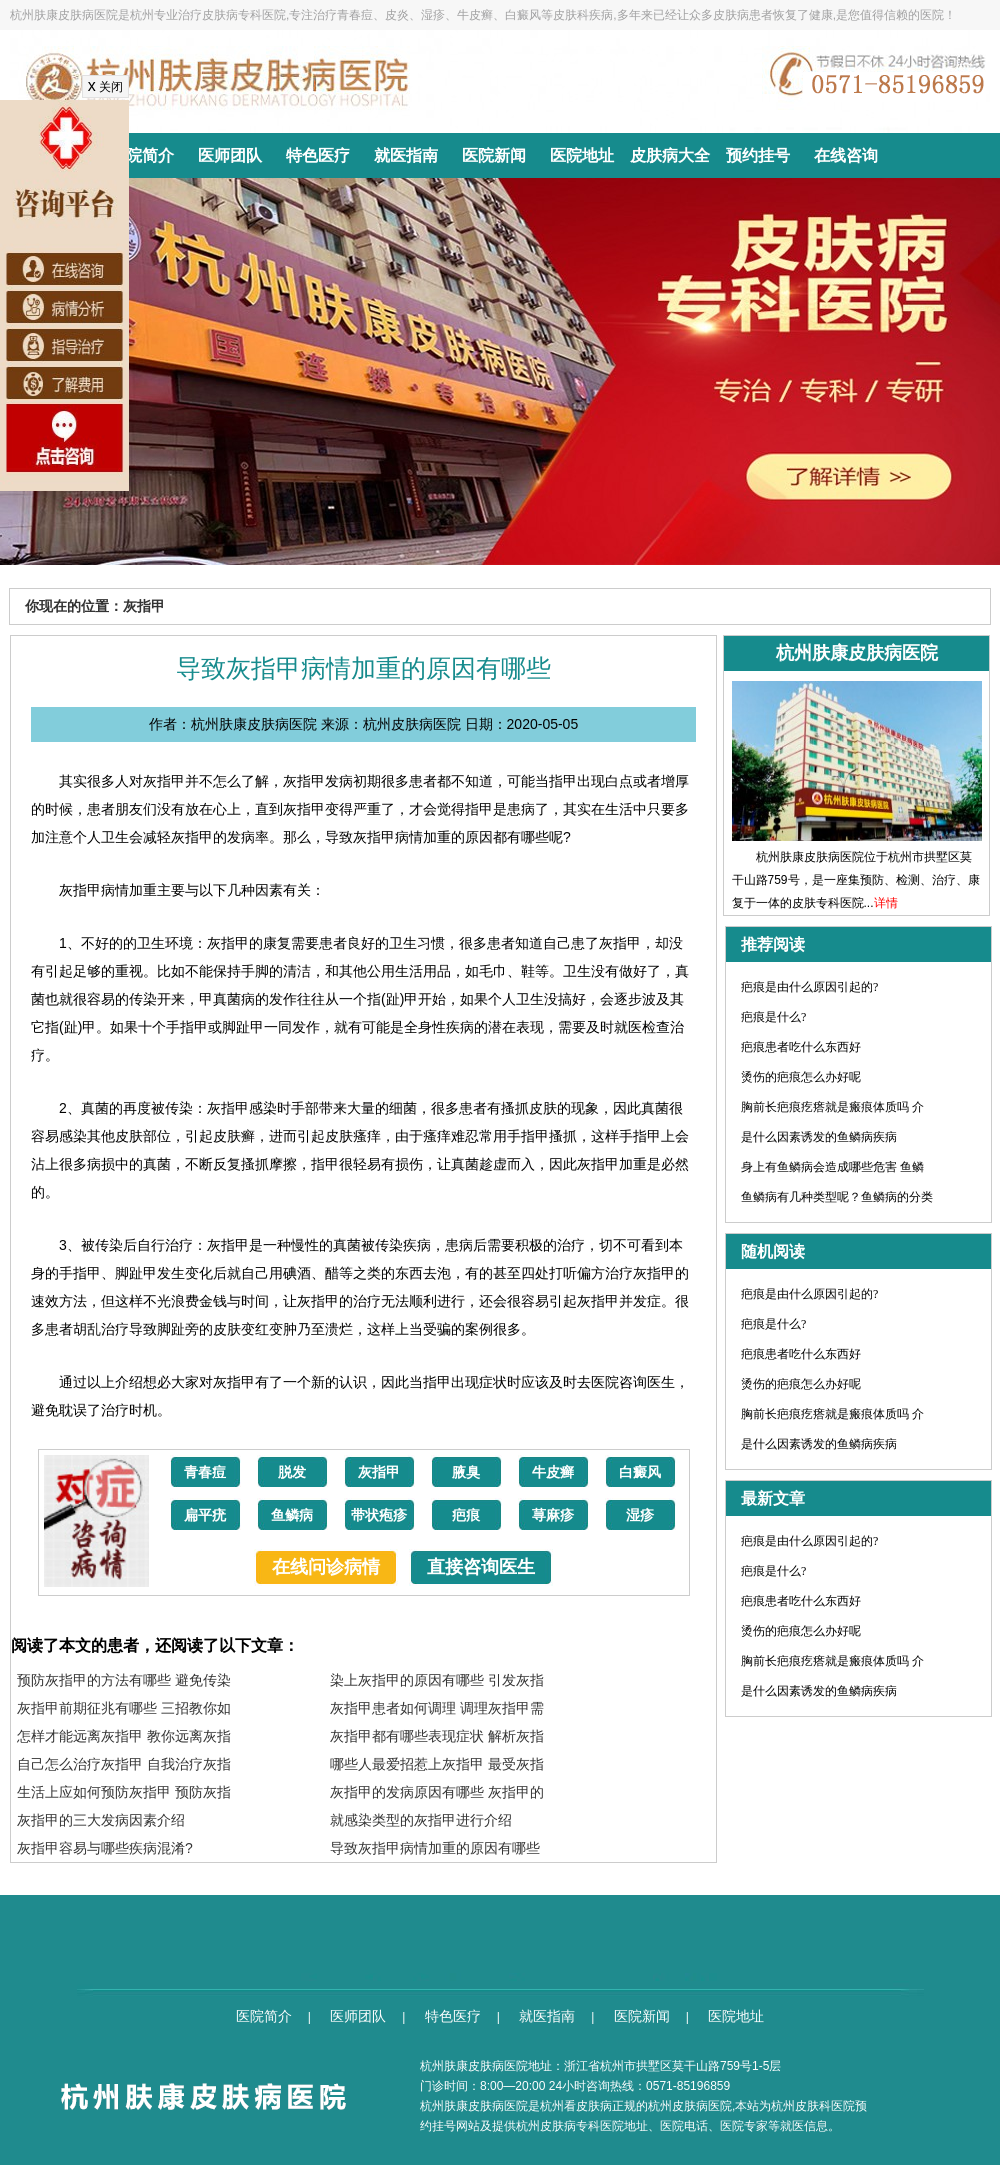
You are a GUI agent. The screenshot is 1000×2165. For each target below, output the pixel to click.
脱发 (292, 1472)
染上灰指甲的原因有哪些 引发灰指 (437, 1680)
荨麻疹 (553, 1515)
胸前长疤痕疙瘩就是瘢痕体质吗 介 (832, 1107)
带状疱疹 (379, 1515)
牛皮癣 (553, 1472)
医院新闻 (494, 155)
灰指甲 (379, 1472)
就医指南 (406, 155)
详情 (886, 903)
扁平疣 (205, 1515)
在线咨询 (846, 155)
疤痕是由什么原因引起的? (809, 987)
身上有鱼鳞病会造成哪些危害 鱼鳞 (832, 1167)
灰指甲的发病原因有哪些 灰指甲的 (437, 1792)
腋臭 (466, 1472)
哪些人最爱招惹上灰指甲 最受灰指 (437, 1764)
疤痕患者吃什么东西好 (801, 1047)
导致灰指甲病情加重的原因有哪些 (435, 1848)
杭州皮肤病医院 (690, 2106)
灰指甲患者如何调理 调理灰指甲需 (437, 1708)
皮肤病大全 (670, 155)
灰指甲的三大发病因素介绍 (101, 1820)
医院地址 (582, 155)
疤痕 (466, 1515)
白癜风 (640, 1472)
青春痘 (205, 1472)
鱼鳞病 (292, 1515)
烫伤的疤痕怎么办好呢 (801, 1077)
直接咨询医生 (481, 1567)
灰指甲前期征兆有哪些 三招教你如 (124, 1708)
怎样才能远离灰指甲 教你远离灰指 (124, 1736)
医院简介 (142, 155)
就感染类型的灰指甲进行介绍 (421, 1820)
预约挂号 (758, 155)
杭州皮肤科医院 (813, 2106)
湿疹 (640, 1515)
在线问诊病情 (326, 1567)
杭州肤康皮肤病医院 (474, 2106)
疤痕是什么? (773, 1017)
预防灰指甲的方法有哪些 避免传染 (124, 1680)
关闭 (105, 87)
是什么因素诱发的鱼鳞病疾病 (819, 1137)
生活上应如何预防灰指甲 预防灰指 (124, 1792)
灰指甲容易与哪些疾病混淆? (105, 1848)
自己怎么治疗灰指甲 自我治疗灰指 (124, 1764)
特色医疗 (318, 155)
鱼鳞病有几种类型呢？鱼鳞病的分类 (837, 1197)
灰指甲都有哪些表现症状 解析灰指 (437, 1736)
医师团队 (230, 155)
